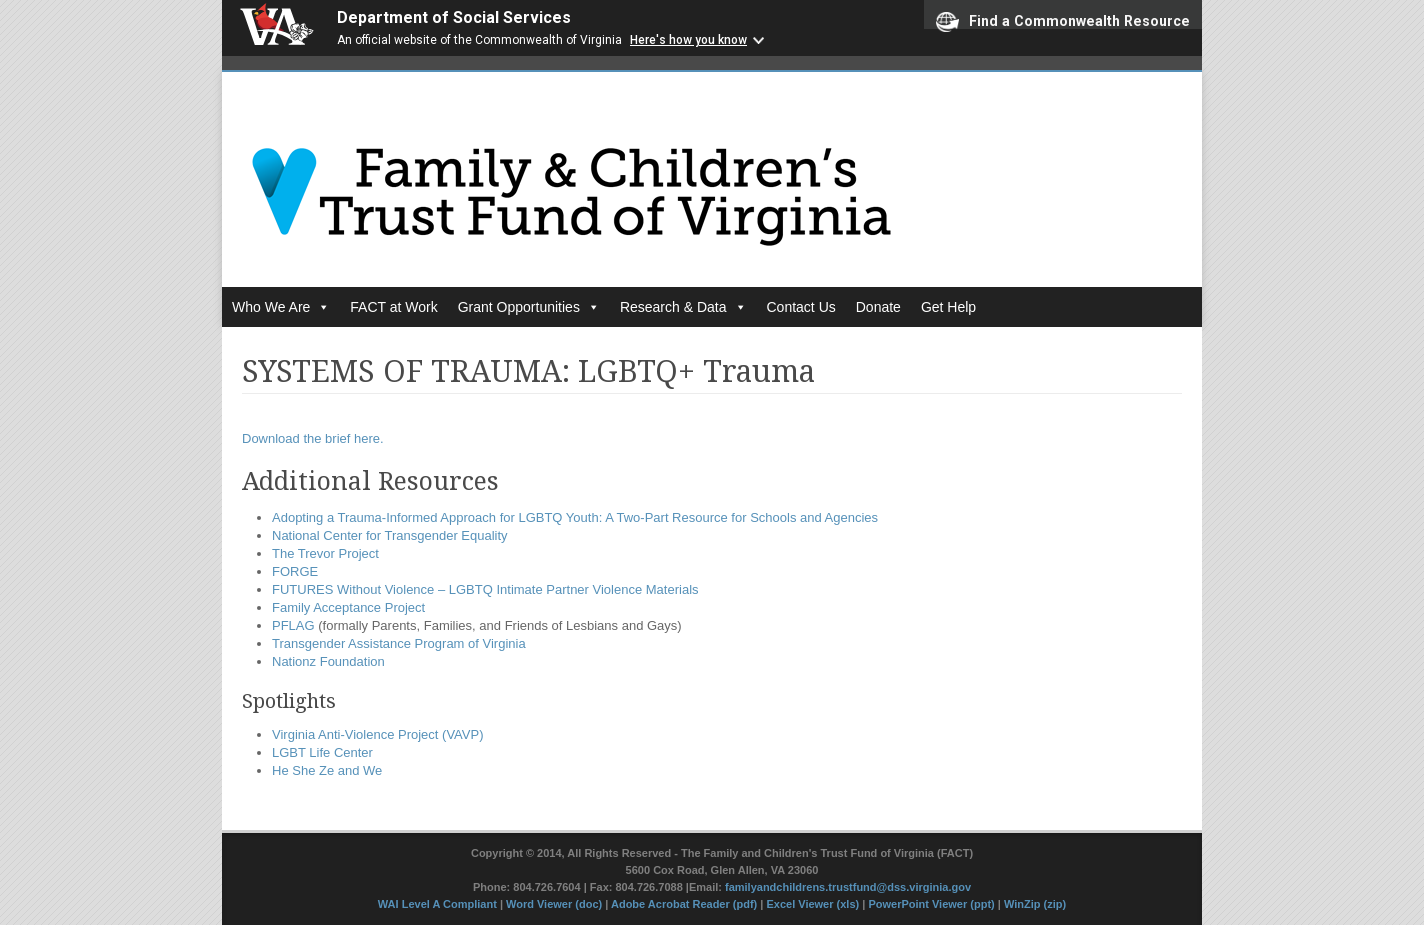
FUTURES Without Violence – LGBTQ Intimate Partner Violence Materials (485, 589)
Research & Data (683, 307)
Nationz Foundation (328, 661)
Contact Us (801, 307)
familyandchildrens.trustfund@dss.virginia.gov (848, 887)
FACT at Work (393, 307)
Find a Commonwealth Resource (1063, 20)
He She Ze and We (327, 770)
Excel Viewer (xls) (812, 904)
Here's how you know (688, 40)
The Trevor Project (325, 553)
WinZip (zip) (1035, 904)
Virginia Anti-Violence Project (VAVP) (377, 734)
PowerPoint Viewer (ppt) (931, 904)
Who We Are (281, 307)
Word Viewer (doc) (554, 904)
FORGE (295, 571)
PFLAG (293, 625)
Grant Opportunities (529, 307)
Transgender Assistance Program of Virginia (399, 643)
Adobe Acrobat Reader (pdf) (684, 904)
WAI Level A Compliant (439, 904)
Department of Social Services (454, 17)
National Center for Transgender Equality (390, 535)
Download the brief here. (313, 438)
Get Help (948, 307)
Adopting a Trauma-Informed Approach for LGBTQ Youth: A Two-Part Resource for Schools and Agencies (575, 517)
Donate (878, 307)
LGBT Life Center (322, 752)
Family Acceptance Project (348, 607)
